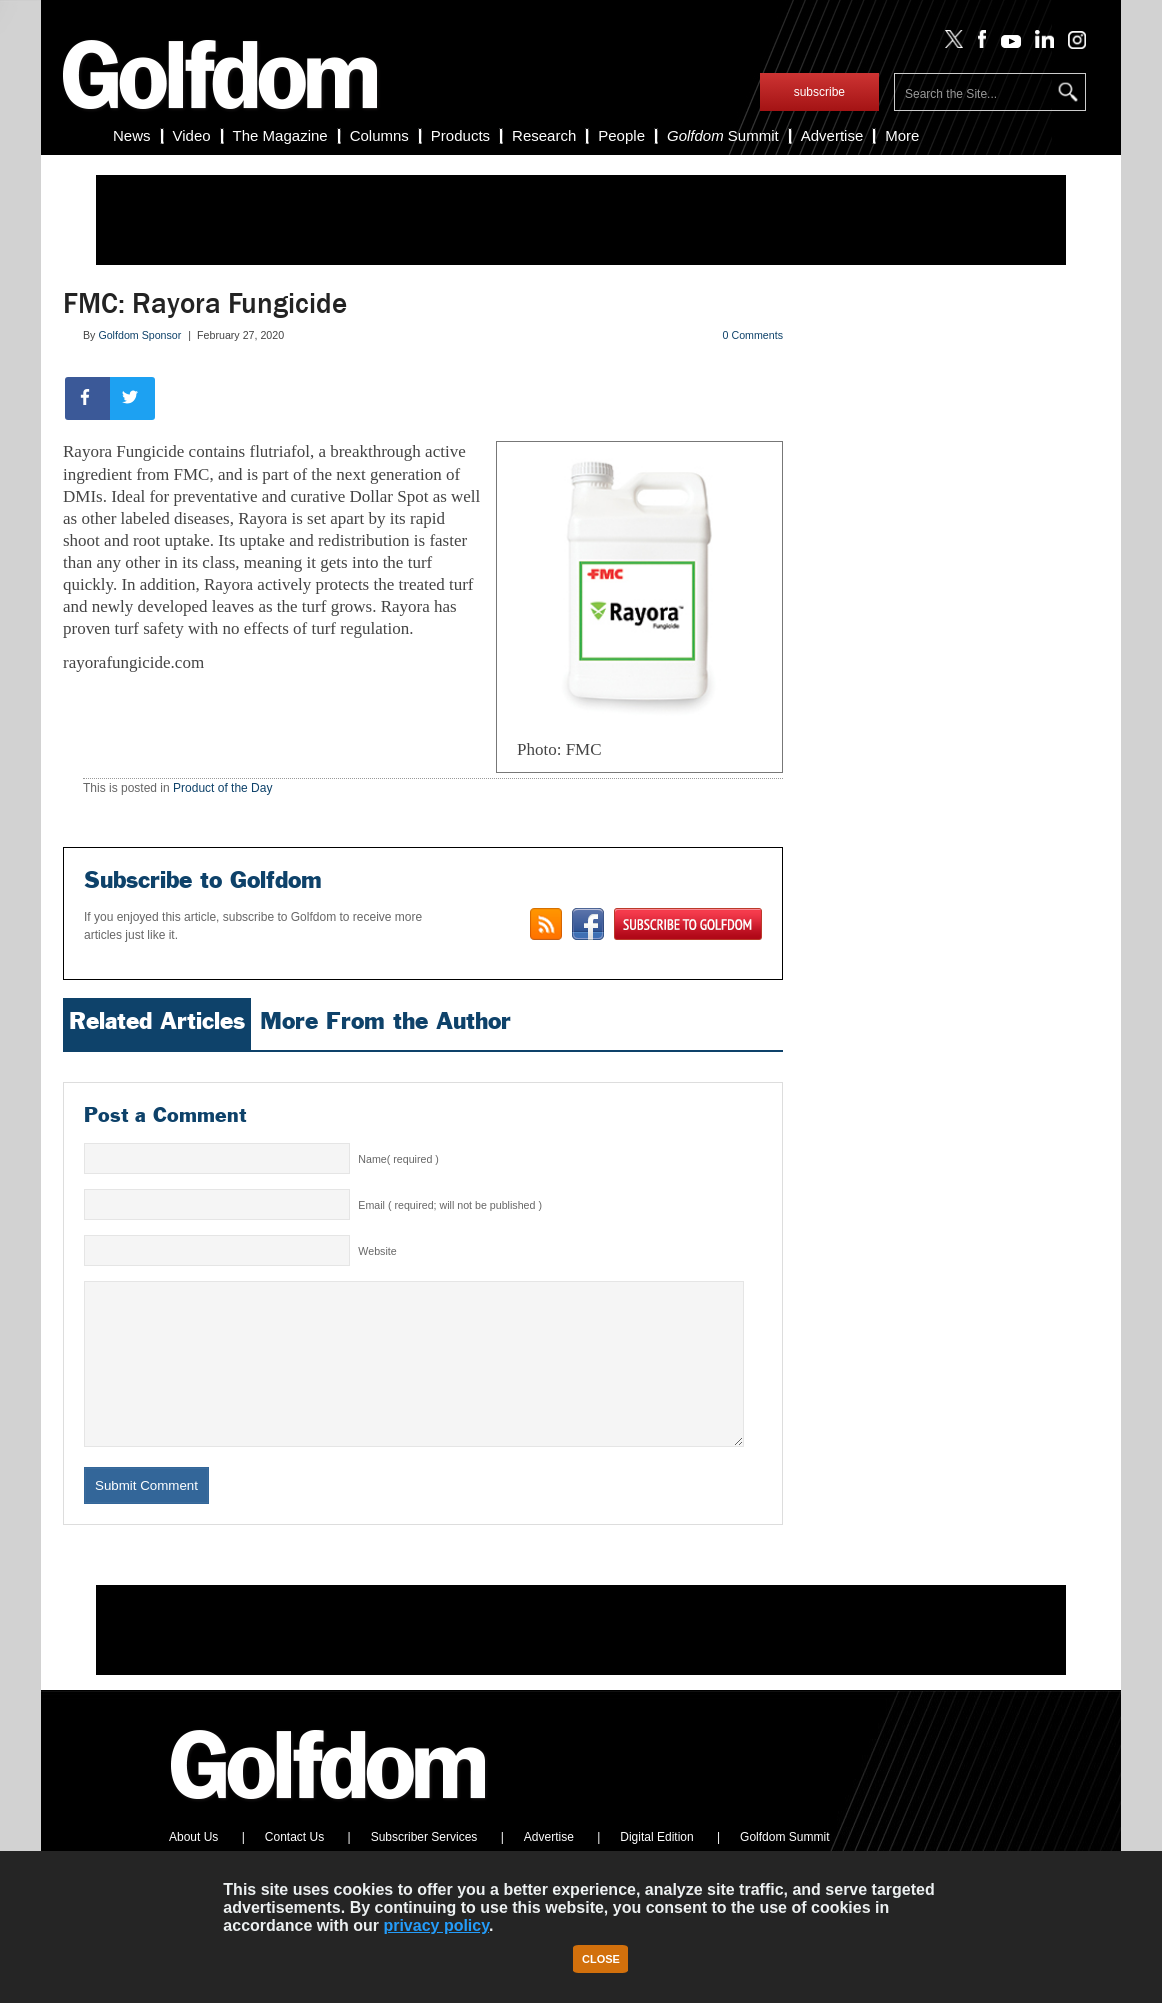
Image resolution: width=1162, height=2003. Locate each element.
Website (377, 1251)
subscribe (819, 92)
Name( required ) (398, 1159)
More (902, 135)
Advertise (832, 135)
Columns (379, 135)
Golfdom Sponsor (139, 335)
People (621, 135)
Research (544, 135)
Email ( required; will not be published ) (450, 1205)
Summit (723, 135)
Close (601, 1959)
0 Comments (753, 335)
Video (192, 135)
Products (460, 135)
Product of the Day (222, 788)
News (132, 135)
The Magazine (280, 135)
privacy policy (436, 1925)
